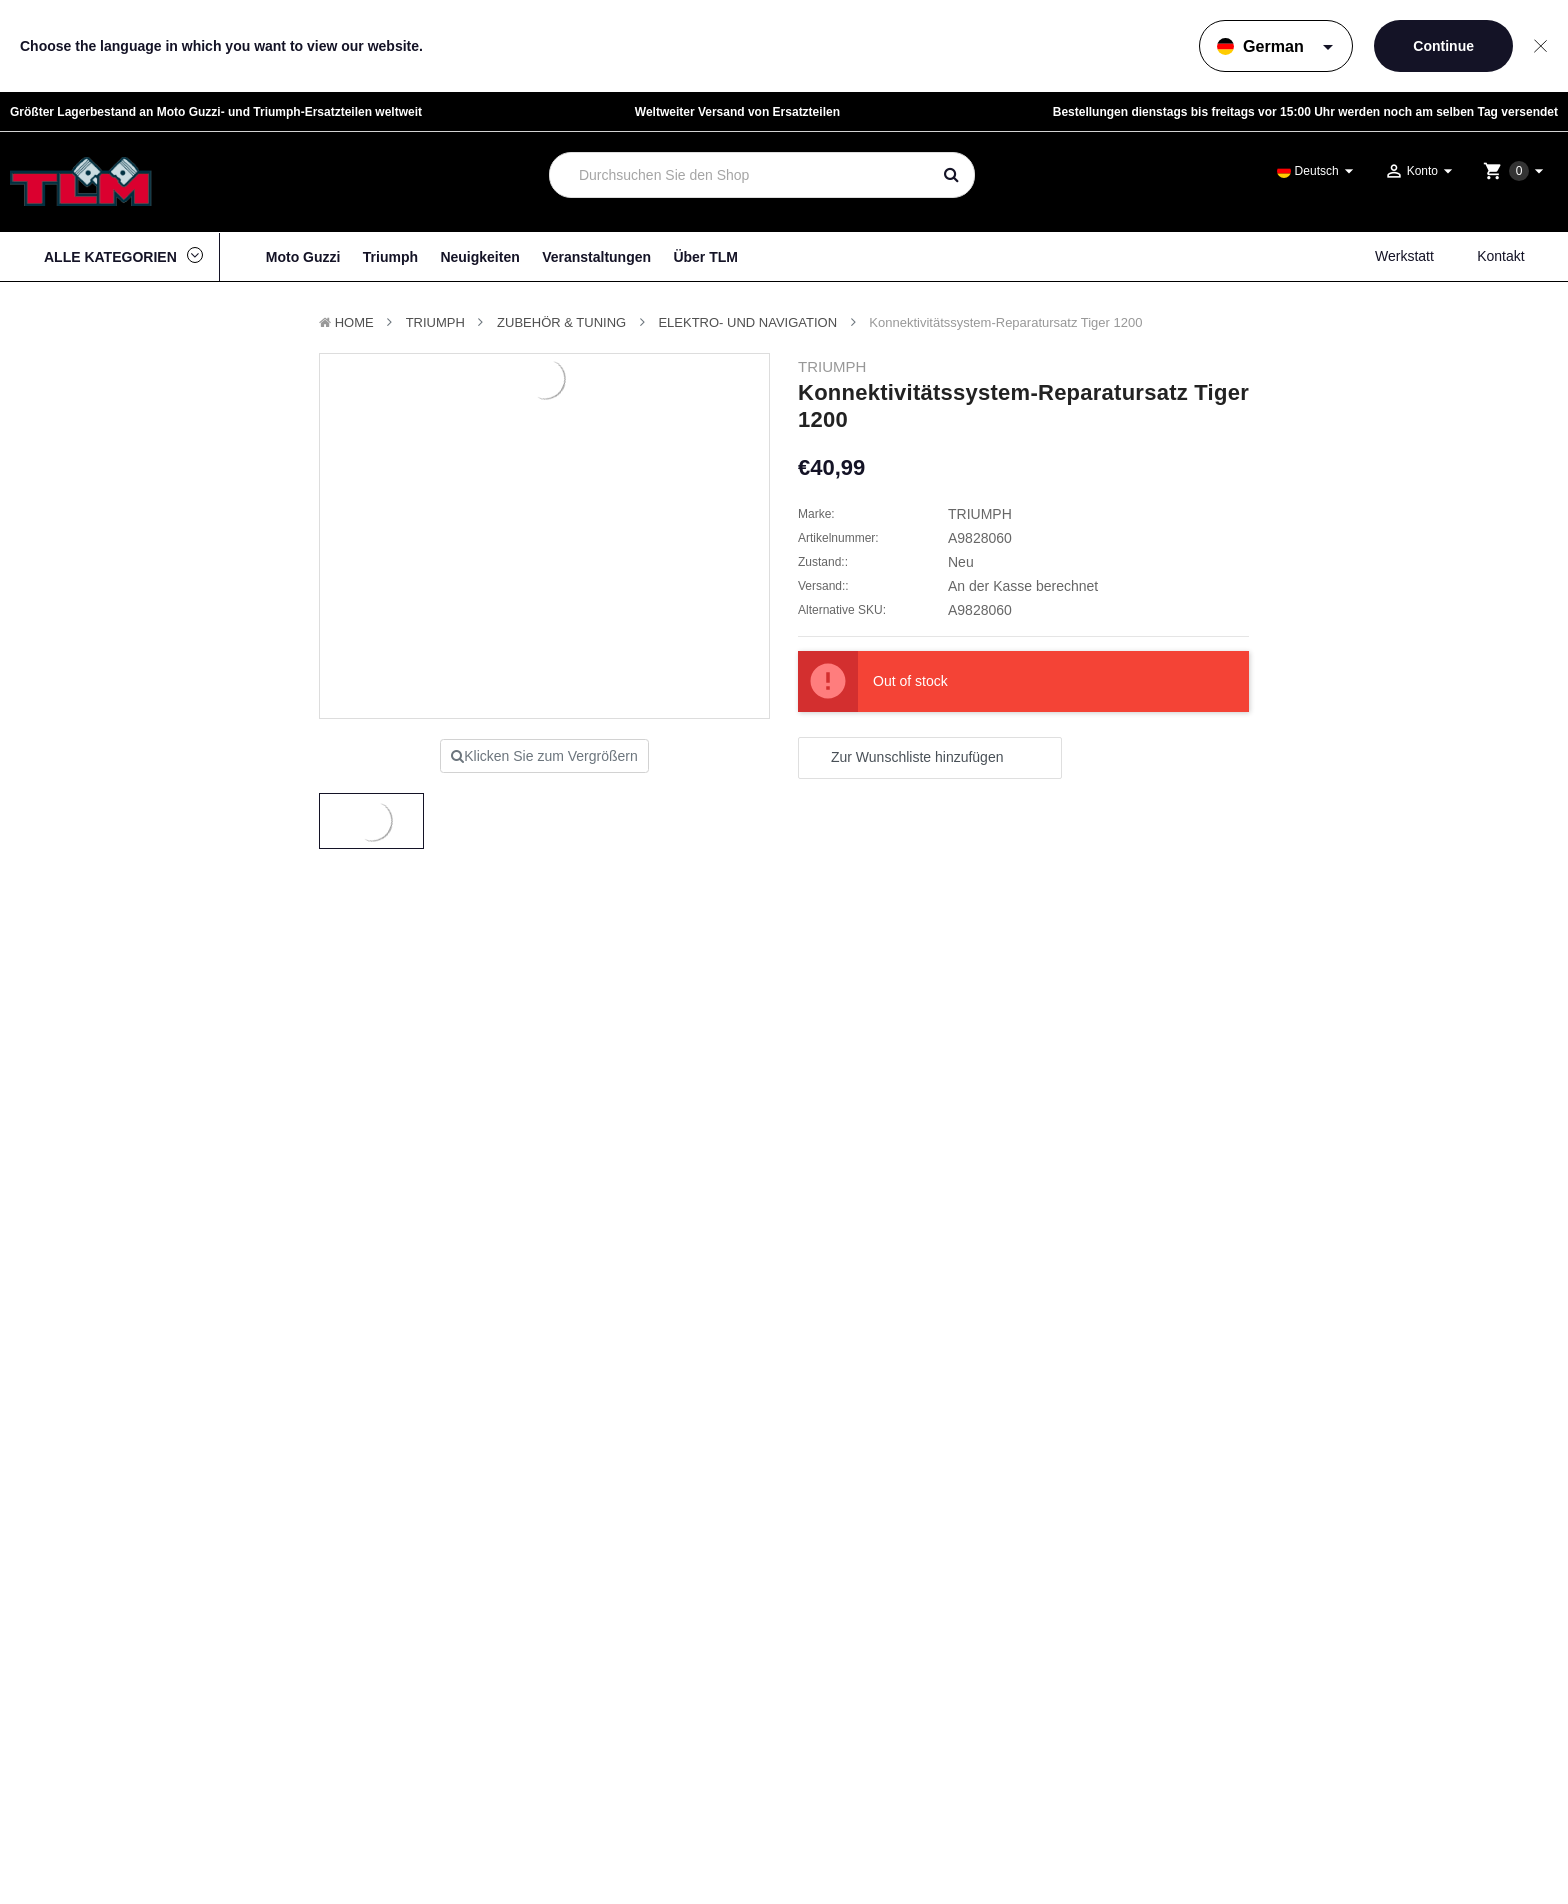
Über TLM (705, 257)
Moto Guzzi (303, 257)
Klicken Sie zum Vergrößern (544, 756)
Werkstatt (1404, 256)
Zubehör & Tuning (561, 322)
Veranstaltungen (596, 257)
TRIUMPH (435, 322)
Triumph (390, 257)
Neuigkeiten (479, 257)
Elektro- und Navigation (747, 322)
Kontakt (1500, 256)
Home (354, 322)
